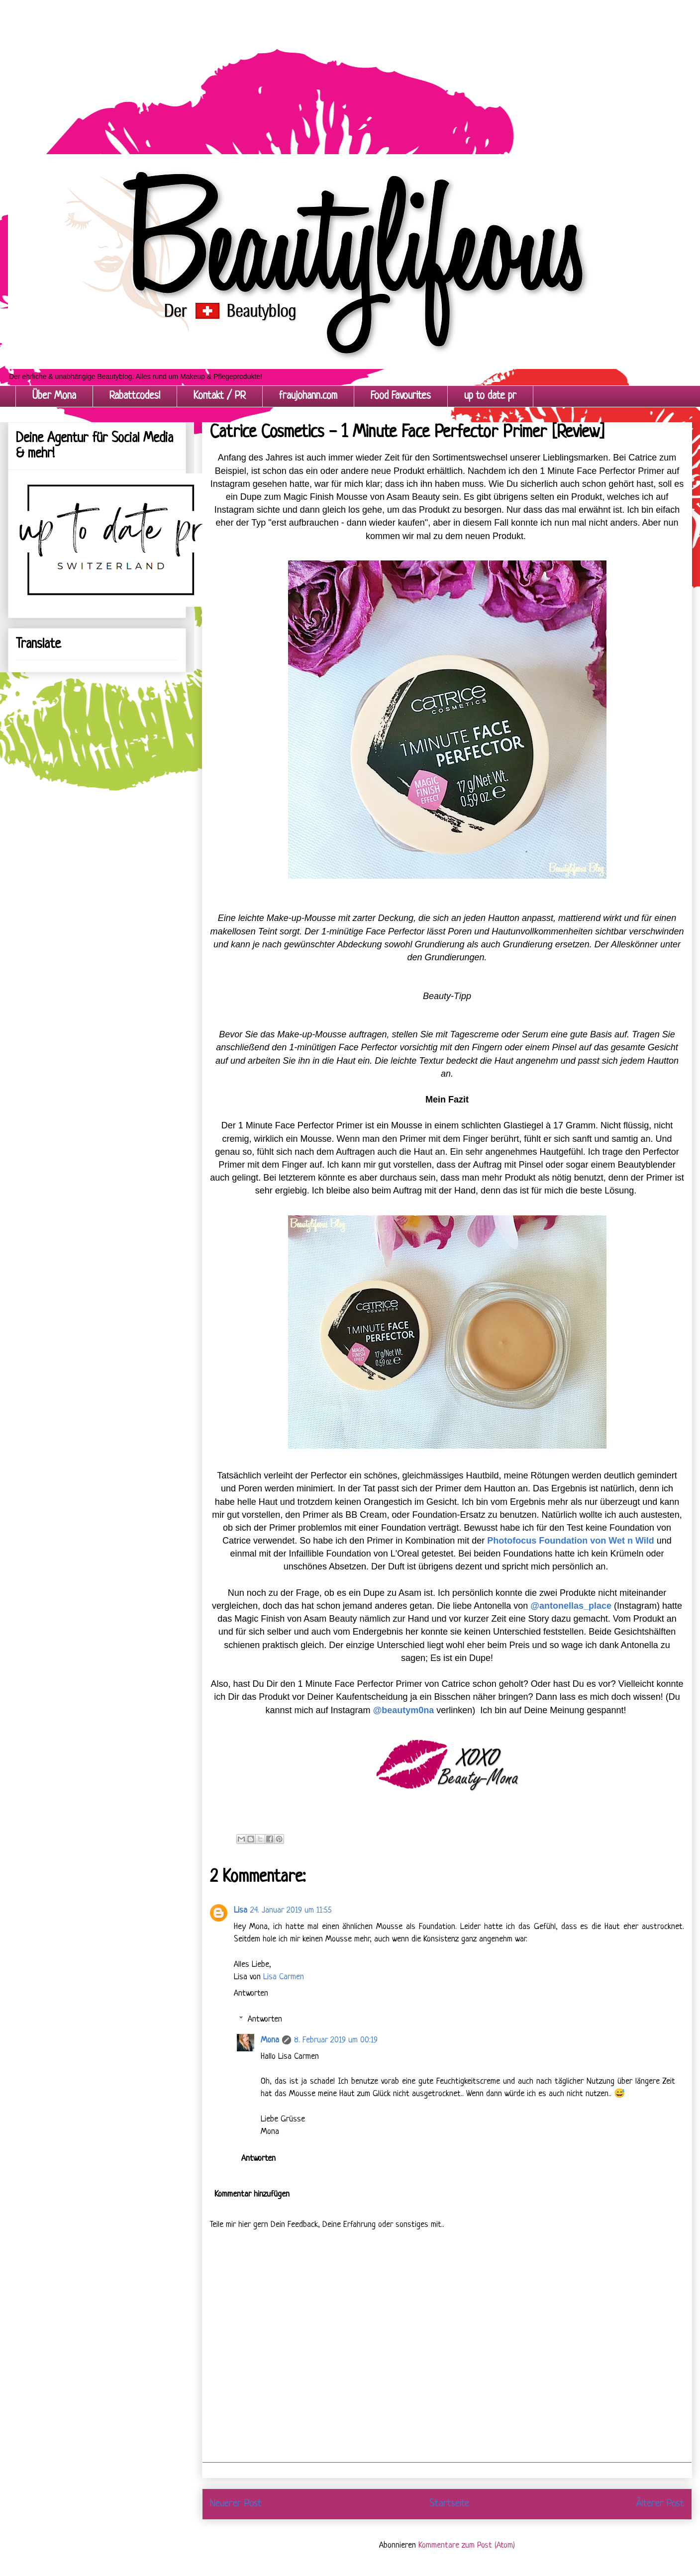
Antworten (251, 1993)
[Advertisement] (298, 69)
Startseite (449, 2503)
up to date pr (490, 396)
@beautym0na (403, 1710)
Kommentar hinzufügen (252, 2194)
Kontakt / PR (220, 396)
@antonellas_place (570, 1606)
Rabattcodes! (134, 396)
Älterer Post (660, 2503)
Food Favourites (401, 396)
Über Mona (54, 396)
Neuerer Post (236, 2503)
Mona (270, 2040)
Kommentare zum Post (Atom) (466, 2545)
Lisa (240, 1910)
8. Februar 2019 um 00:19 (336, 2040)
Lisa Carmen (283, 1977)
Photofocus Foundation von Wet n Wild (570, 1541)
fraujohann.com (308, 396)
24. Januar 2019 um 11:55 (291, 1910)
